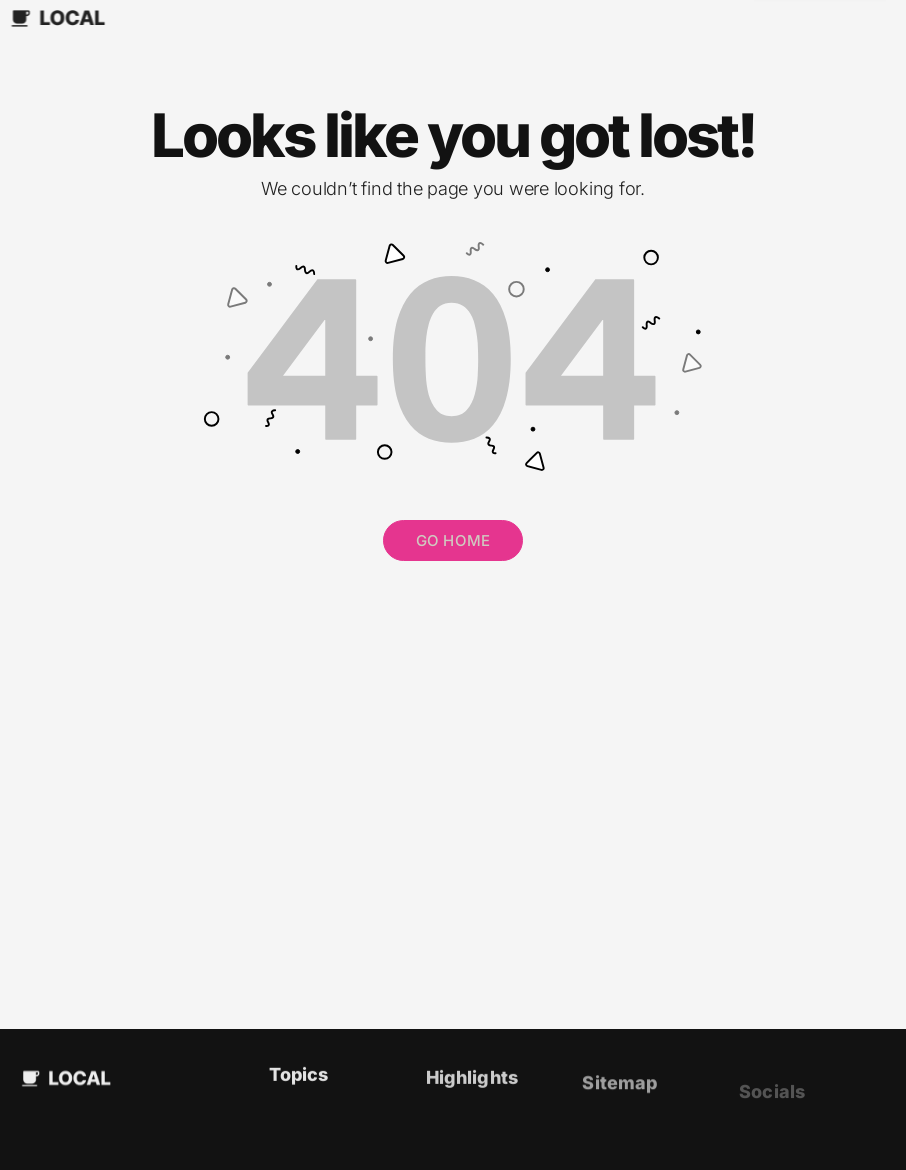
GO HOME (453, 540)
